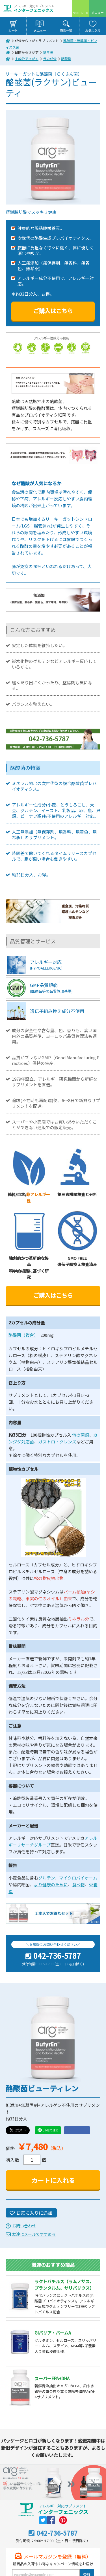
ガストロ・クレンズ (57, 1442)
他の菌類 (80, 1435)
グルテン (46, 1878)
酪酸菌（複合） (22, 1335)
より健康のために (51, 1884)
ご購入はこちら (53, 311)
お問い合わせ (24, 2225)
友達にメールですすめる (34, 2234)
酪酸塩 (66, 58)
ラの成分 (50, 58)
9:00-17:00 (80, 12)
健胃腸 (48, 52)
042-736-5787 (57, 1956)
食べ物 (78, 1884)
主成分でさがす (26, 58)
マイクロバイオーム (78, 1878)
